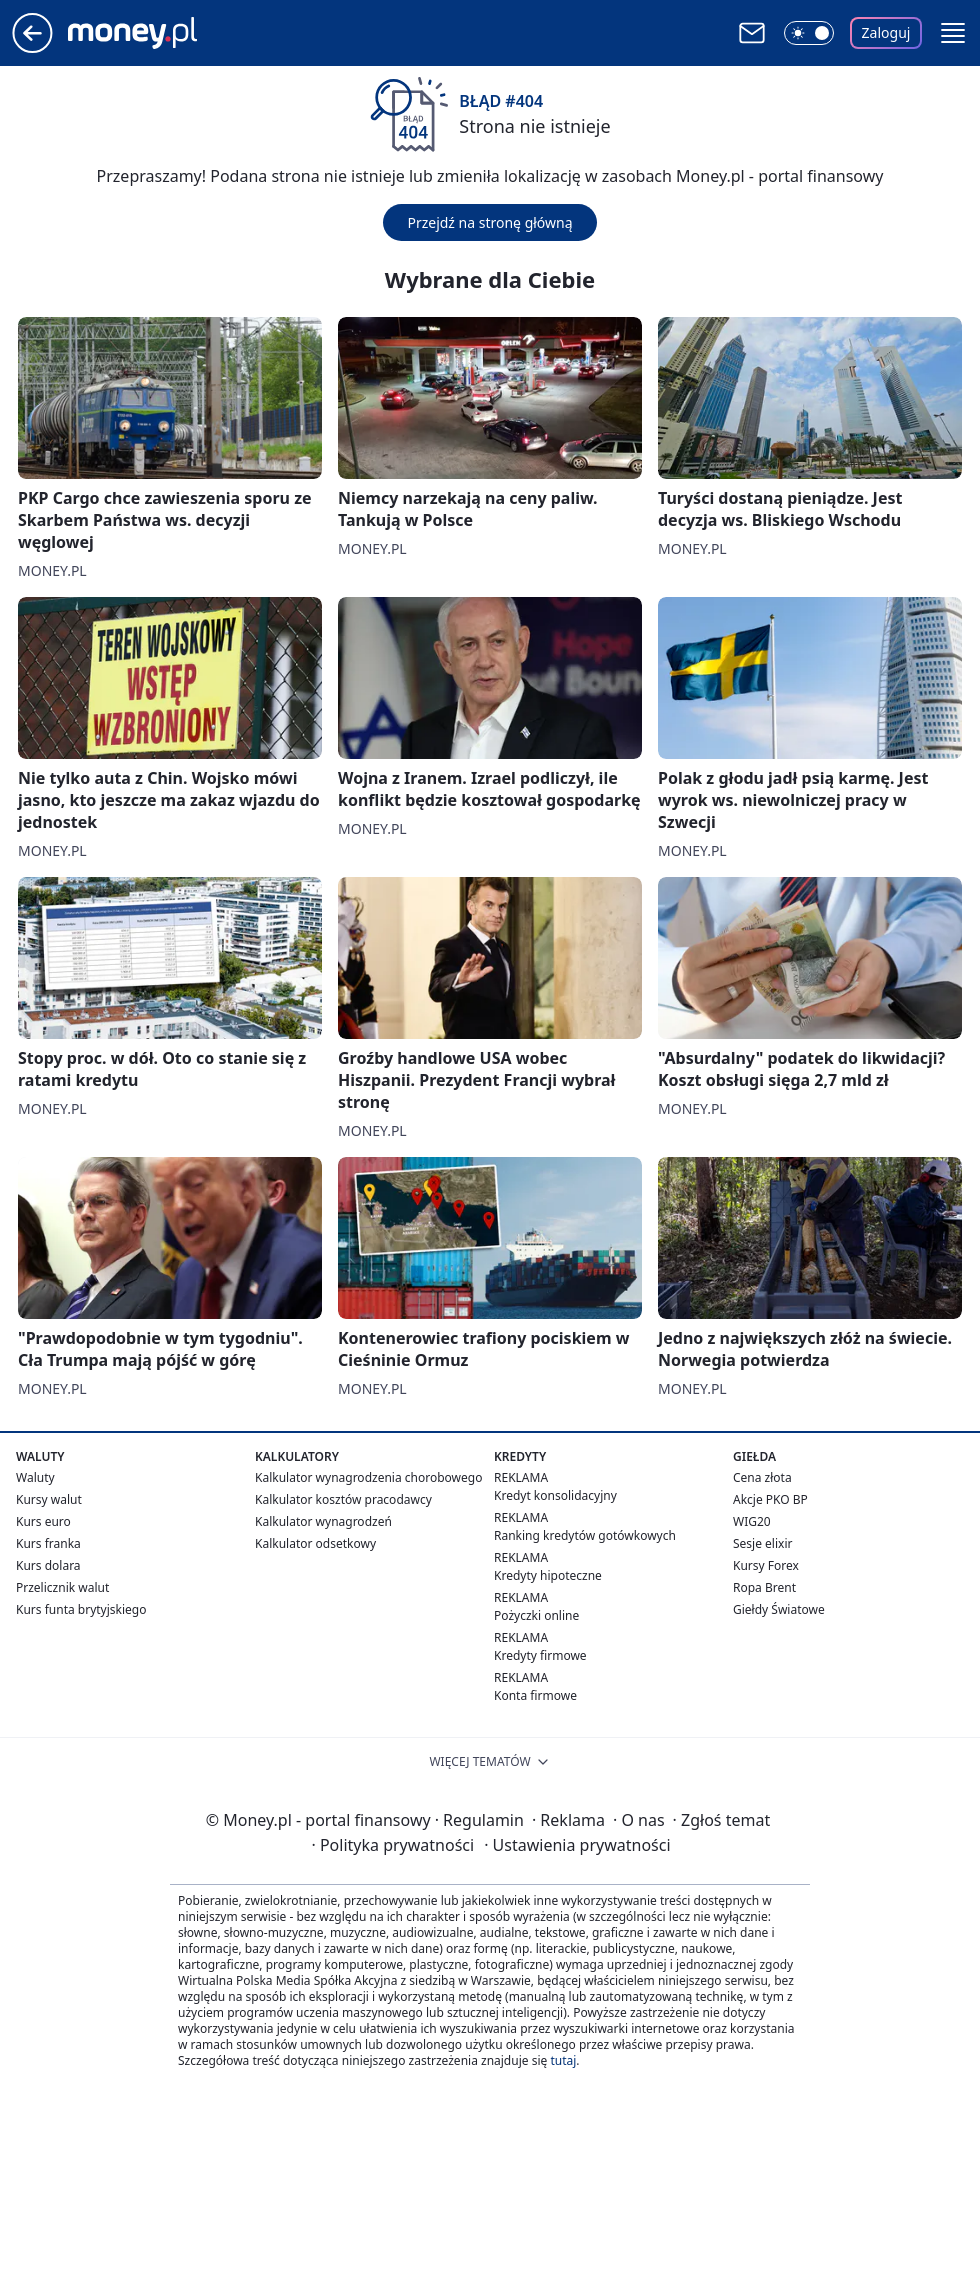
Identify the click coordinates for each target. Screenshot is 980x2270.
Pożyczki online (536, 1615)
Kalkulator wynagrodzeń (323, 1521)
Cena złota (762, 1477)
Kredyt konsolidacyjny (555, 1495)
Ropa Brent (764, 1587)
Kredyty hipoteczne (548, 1575)
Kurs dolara (48, 1565)
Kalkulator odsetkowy (315, 1543)
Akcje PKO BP (770, 1499)
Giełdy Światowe (779, 1609)
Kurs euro (43, 1521)
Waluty (35, 1477)
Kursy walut (49, 1499)
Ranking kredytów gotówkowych (585, 1535)
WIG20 (752, 1521)
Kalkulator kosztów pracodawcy (343, 1499)
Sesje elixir (762, 1543)
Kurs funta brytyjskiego (81, 1609)
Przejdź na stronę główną (489, 222)
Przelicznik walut (62, 1587)
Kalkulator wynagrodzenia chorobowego (368, 1477)
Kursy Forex (766, 1565)
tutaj (563, 2060)
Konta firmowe (535, 1695)
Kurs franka (48, 1543)
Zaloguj (886, 32)
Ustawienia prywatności (577, 1845)
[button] (953, 33)
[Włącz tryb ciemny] (809, 33)
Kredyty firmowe (540, 1655)
